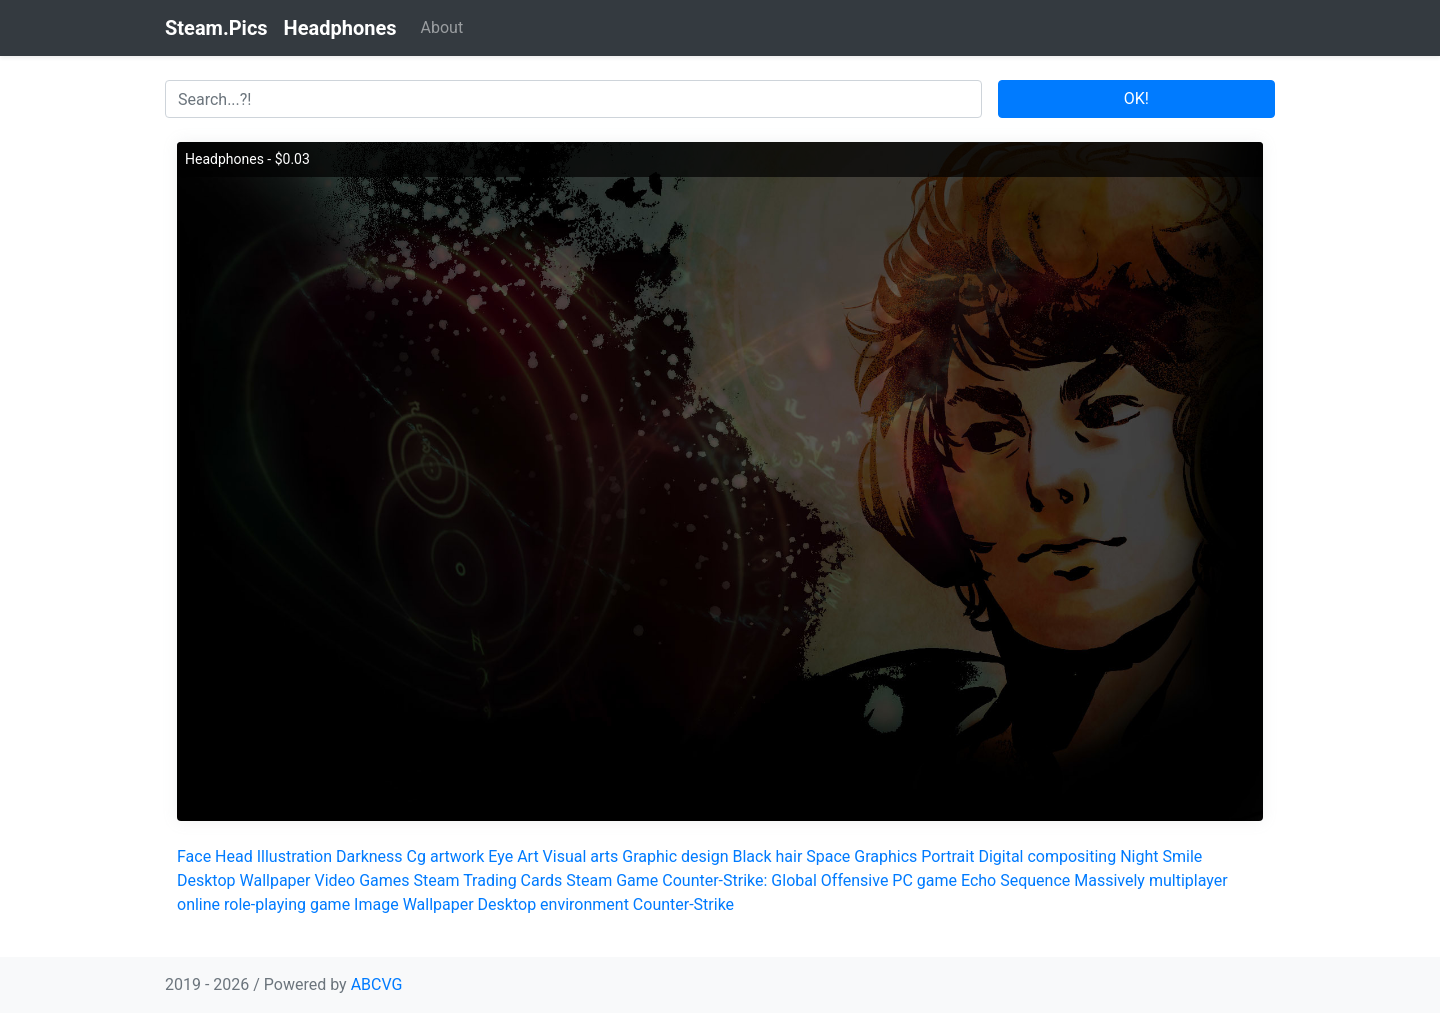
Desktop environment (553, 904)
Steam (589, 880)
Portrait (947, 856)
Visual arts (581, 856)
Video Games (361, 880)
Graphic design (675, 856)
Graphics (885, 856)
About (442, 27)
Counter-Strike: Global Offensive (775, 880)
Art (527, 856)
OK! (1136, 98)
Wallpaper (438, 904)
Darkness (369, 856)
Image (376, 904)
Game (637, 880)
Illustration (294, 856)
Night (1139, 856)
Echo (978, 880)
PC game (924, 880)
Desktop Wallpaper (244, 880)
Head (234, 856)
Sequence (1035, 880)
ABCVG (377, 984)
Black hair (767, 856)
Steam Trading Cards (488, 880)
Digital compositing (1047, 856)
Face (194, 856)
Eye (500, 856)
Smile (1182, 856)
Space (828, 856)
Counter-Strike (683, 904)
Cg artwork (446, 856)
